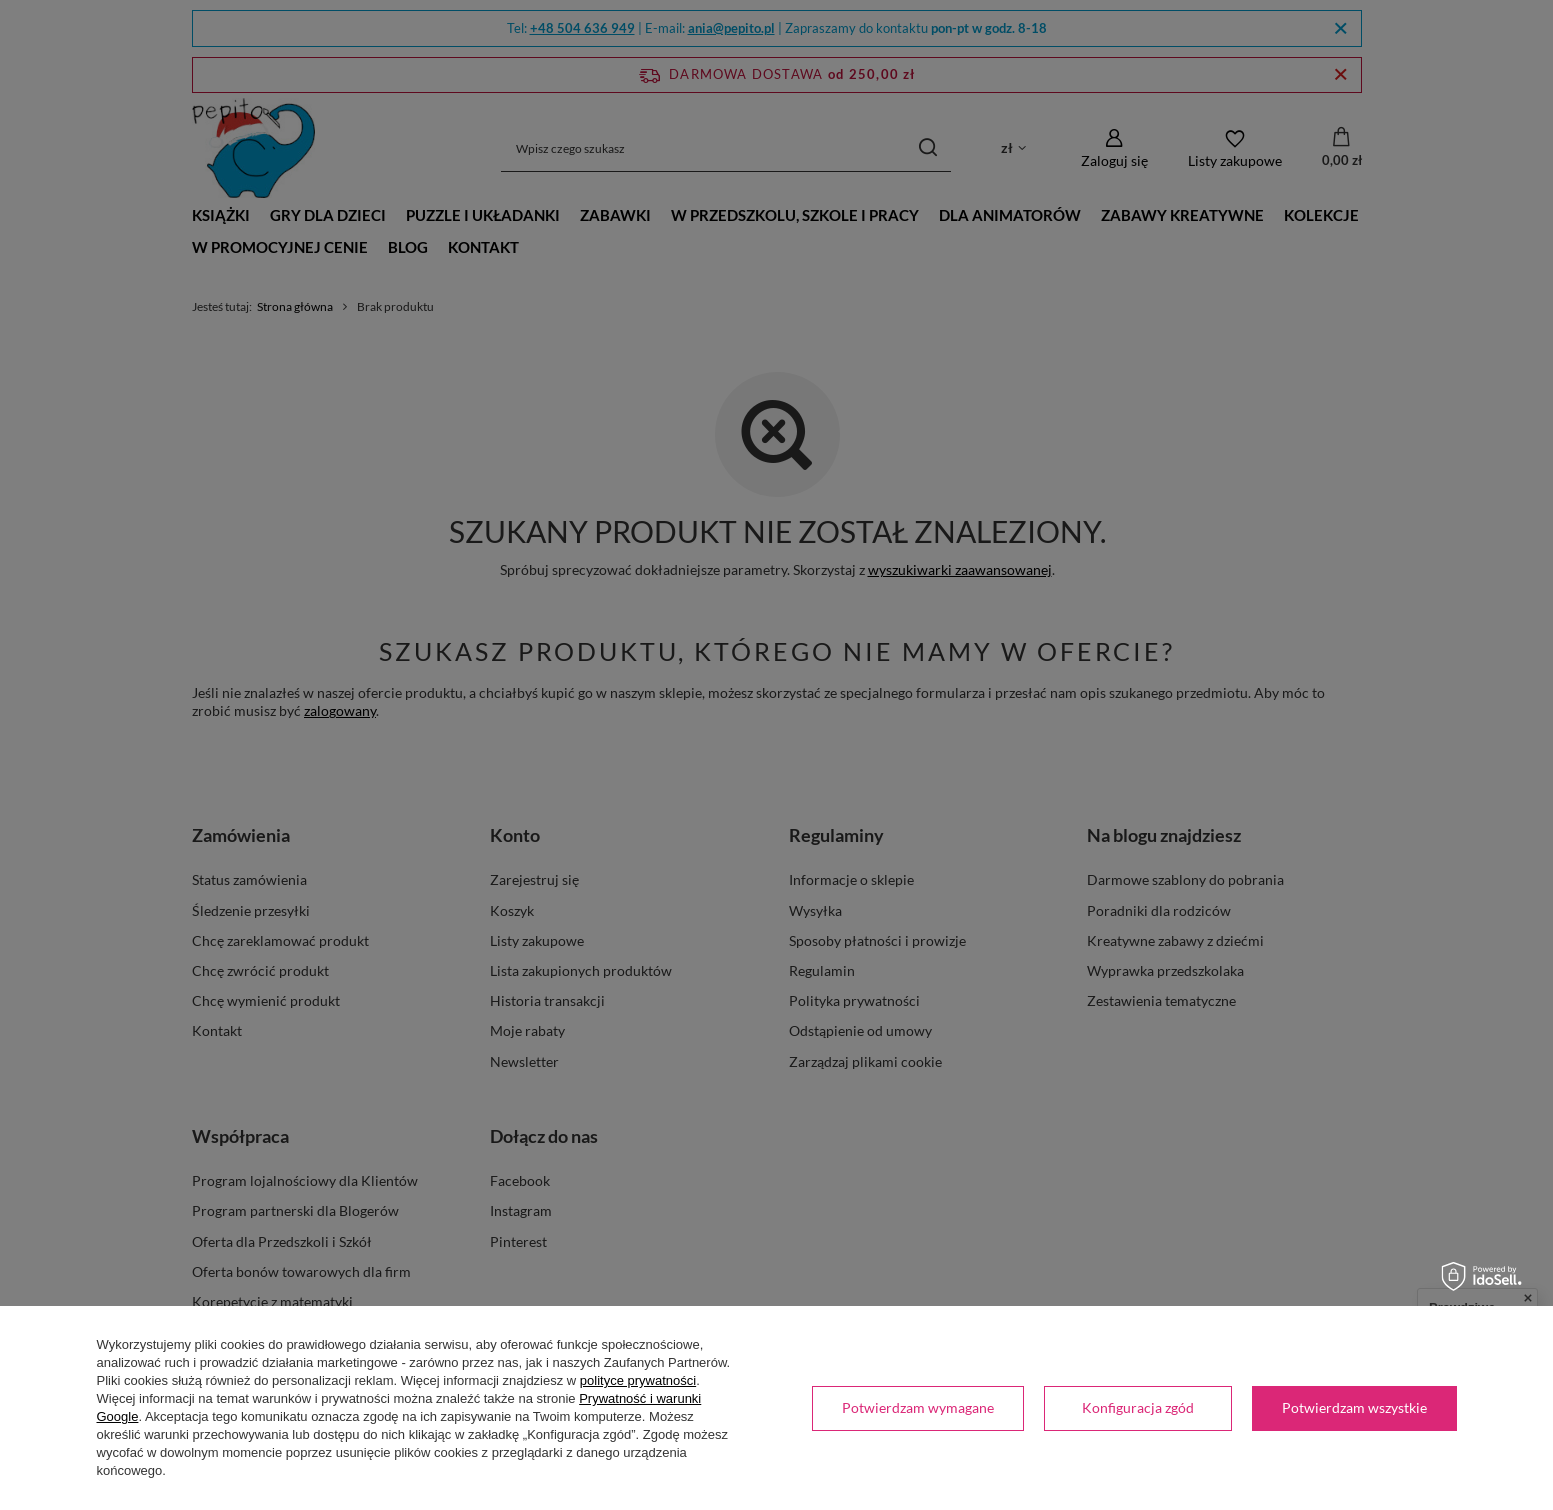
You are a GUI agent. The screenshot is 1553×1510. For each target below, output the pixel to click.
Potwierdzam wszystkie (1354, 1407)
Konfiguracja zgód (1138, 1407)
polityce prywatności (638, 1380)
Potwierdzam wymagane (918, 1407)
